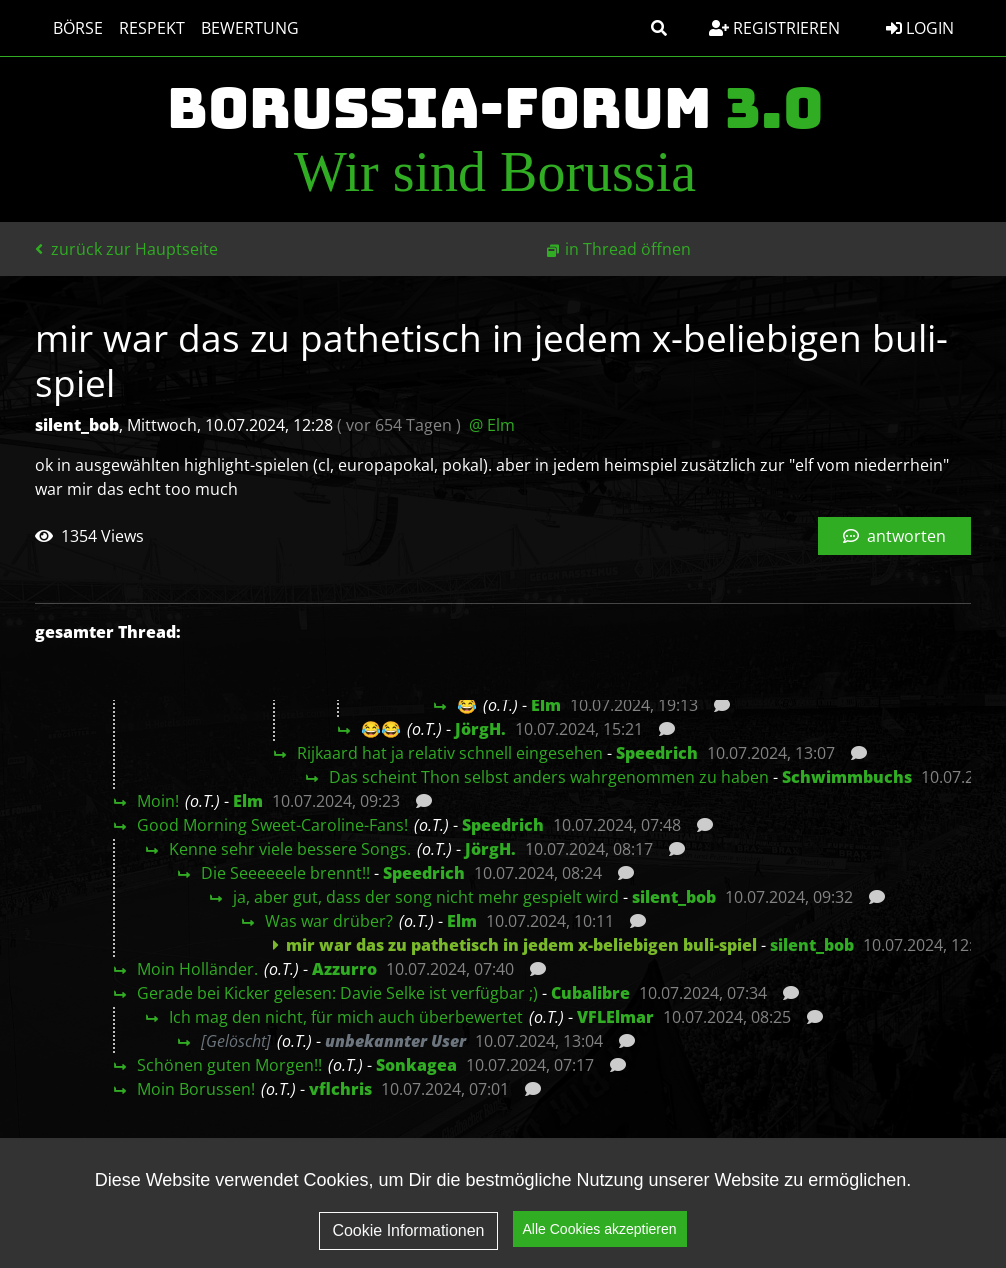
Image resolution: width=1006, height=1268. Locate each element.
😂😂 (381, 729)
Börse (68, 28)
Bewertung (240, 28)
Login (920, 28)
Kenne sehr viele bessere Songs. (290, 849)
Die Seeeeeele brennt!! (285, 873)
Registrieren (774, 28)
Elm (546, 705)
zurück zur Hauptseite (126, 249)
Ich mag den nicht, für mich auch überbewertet (346, 1017)
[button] (659, 28)
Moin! (158, 801)
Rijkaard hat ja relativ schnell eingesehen (450, 753)
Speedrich (657, 753)
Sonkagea (416, 1065)
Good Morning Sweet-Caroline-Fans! (272, 825)
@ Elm (492, 425)
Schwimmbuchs (847, 777)
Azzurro (344, 969)
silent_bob (674, 897)
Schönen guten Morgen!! (229, 1065)
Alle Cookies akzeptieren (600, 1230)
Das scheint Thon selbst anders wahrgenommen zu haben (549, 777)
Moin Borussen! (196, 1089)
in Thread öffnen (628, 249)
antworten (894, 536)
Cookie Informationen (408, 1230)
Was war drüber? (329, 921)
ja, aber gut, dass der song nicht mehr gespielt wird (426, 897)
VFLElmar (615, 1017)
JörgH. (480, 729)
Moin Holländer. (197, 969)
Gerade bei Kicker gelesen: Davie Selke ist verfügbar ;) (337, 993)
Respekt (142, 28)
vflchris (340, 1089)
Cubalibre (590, 993)
